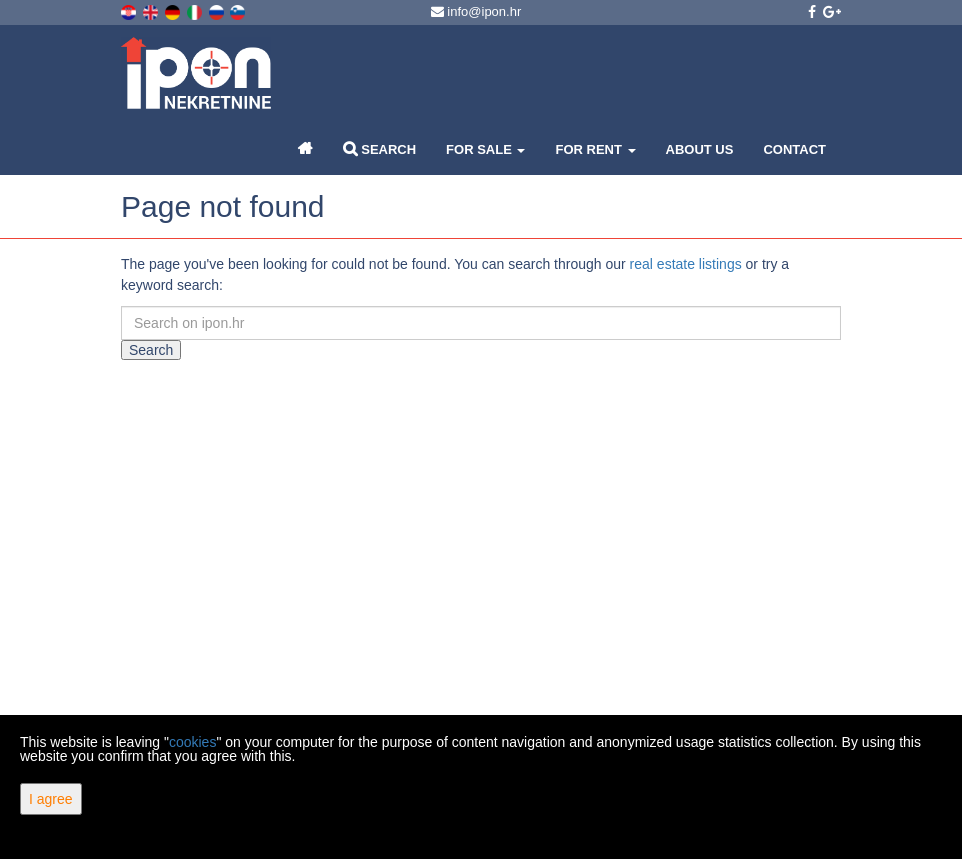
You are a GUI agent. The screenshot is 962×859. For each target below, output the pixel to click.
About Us (700, 149)
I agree (51, 799)
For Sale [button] (485, 149)
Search (380, 148)
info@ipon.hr (476, 11)
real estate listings (686, 264)
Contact (794, 149)
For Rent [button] (595, 149)
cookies (192, 742)
